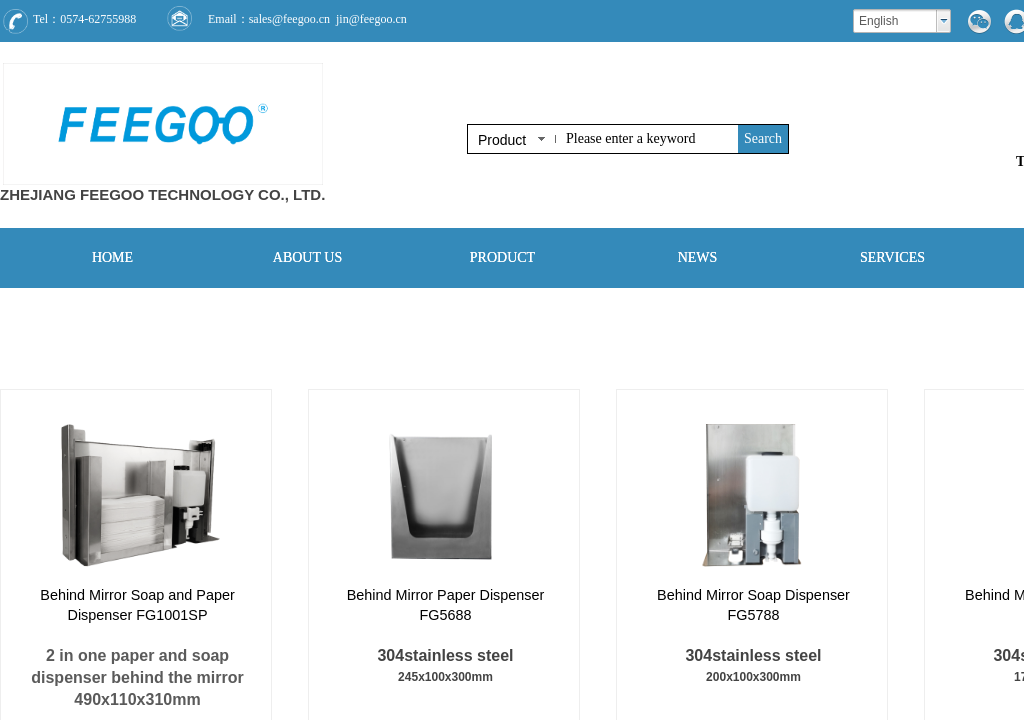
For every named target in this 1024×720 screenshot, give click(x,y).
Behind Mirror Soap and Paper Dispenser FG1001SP (137, 605)
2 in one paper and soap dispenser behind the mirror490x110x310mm (137, 677)
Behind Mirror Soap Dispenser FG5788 (753, 605)
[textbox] (648, 139)
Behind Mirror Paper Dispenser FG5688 (446, 605)
